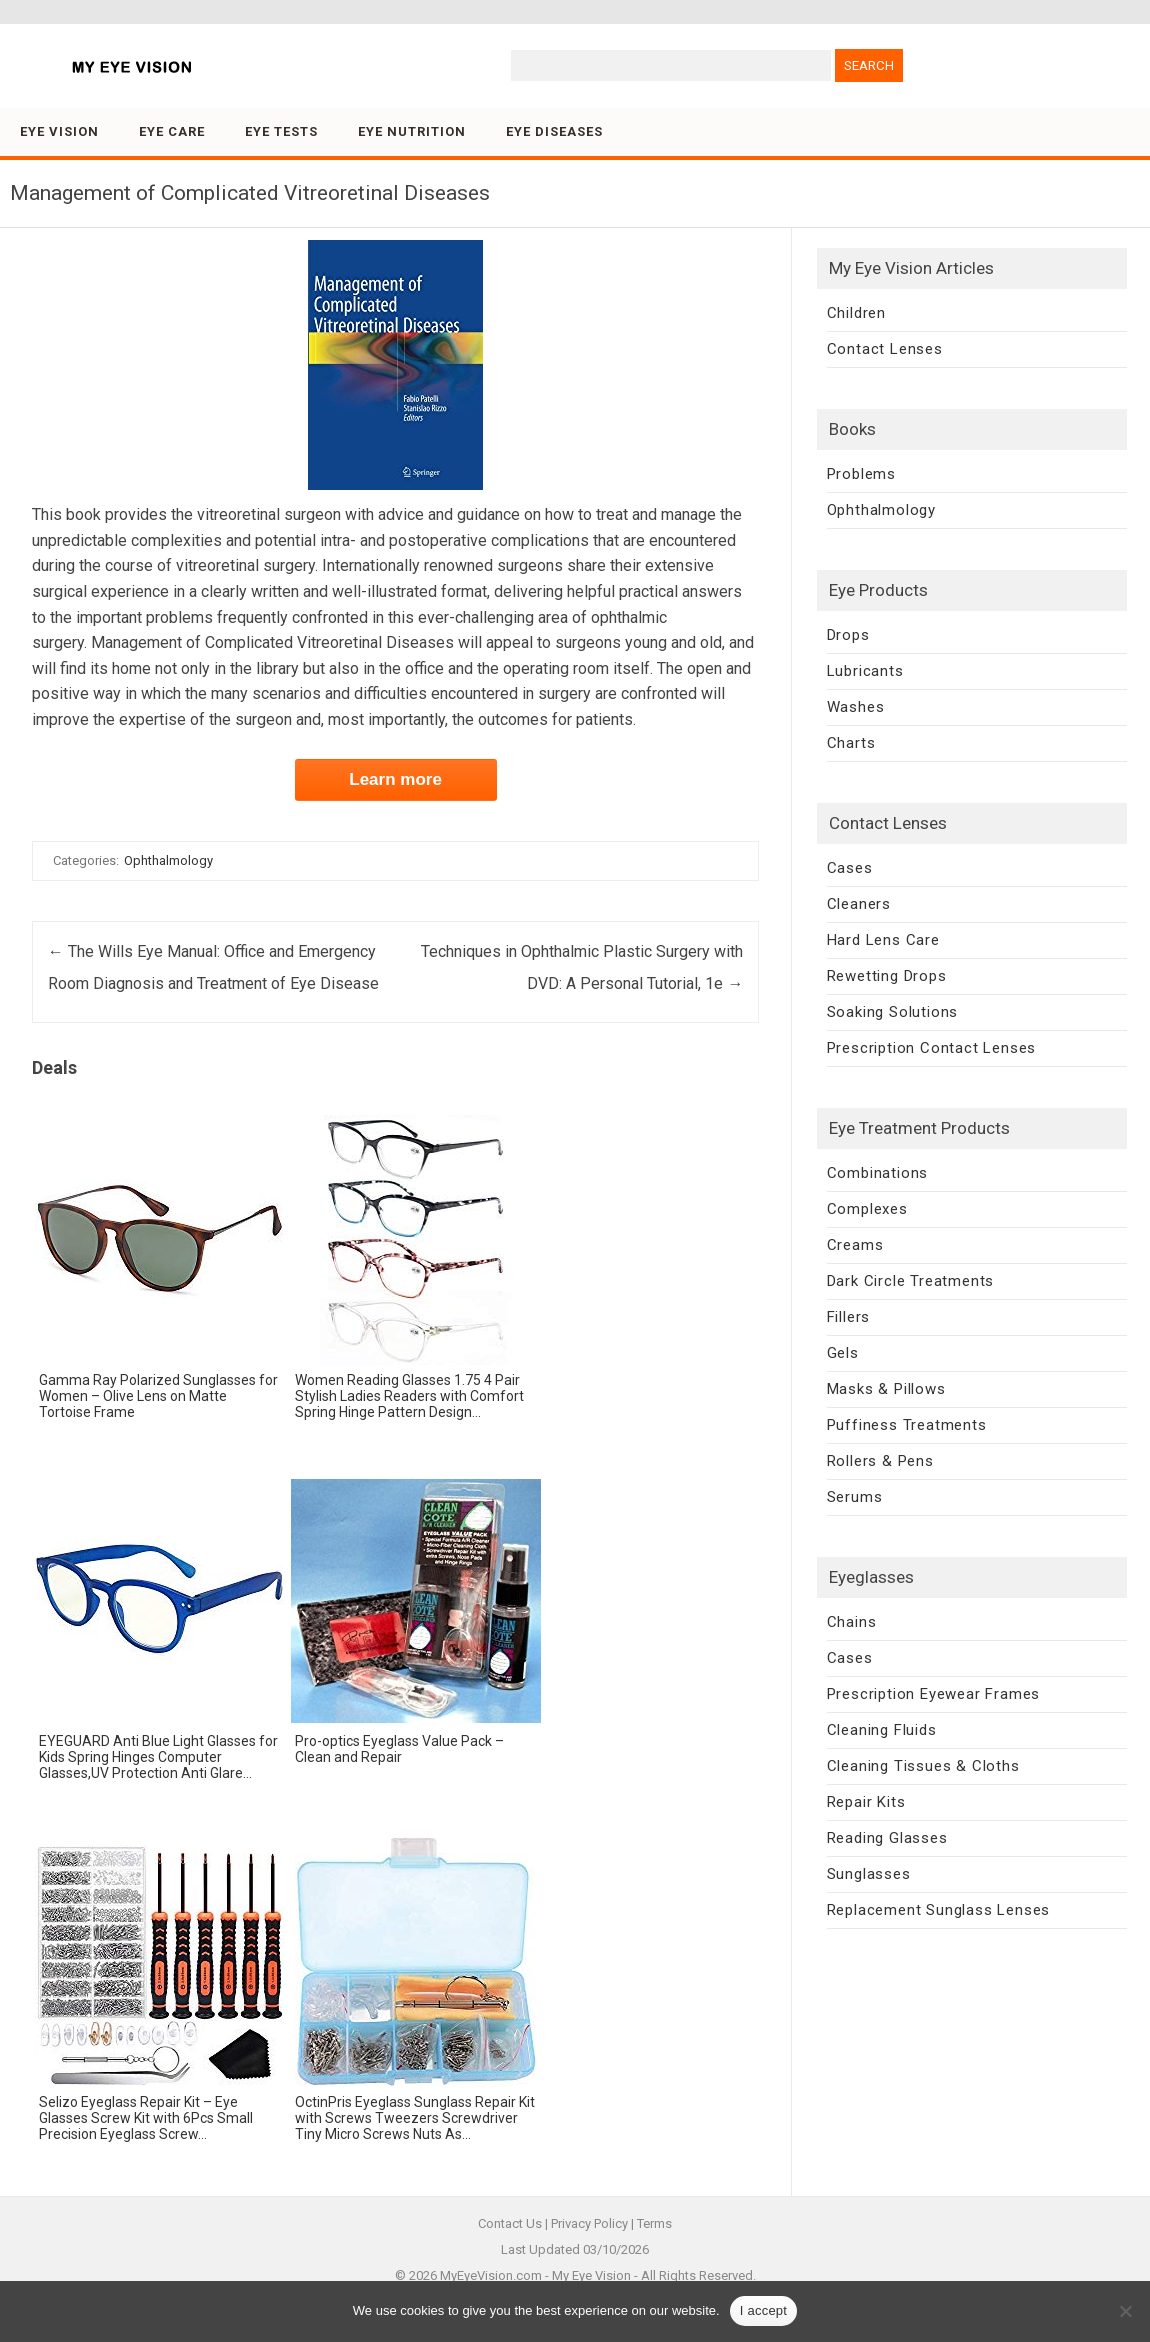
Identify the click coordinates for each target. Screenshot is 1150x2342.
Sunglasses (869, 1874)
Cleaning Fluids (882, 1730)
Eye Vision (59, 131)
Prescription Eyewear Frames (934, 1694)
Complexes (867, 1209)
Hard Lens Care (883, 940)
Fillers (849, 1317)
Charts (851, 743)
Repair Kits (866, 1802)
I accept (764, 2310)
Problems (861, 474)
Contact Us (510, 2223)
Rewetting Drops (887, 976)
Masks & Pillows (886, 1389)
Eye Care (172, 131)
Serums (855, 1497)
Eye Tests (281, 131)
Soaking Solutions (893, 1012)
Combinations (878, 1173)
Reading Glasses (887, 1838)
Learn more (395, 779)
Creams (855, 1245)
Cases (850, 868)
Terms (654, 2223)
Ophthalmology (168, 860)
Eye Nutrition (412, 131)
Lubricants (865, 671)
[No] (1125, 2311)
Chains (852, 1622)
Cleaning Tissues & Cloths (923, 1766)
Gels (843, 1353)
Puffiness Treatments (907, 1425)
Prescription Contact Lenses (932, 1048)
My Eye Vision (591, 2275)
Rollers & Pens (880, 1461)
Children (856, 313)
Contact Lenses (885, 349)
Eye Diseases (554, 131)
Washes (856, 707)
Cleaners (859, 904)
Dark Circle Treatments (911, 1281)
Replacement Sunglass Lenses (939, 1910)
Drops (848, 635)
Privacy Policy (589, 2223)
